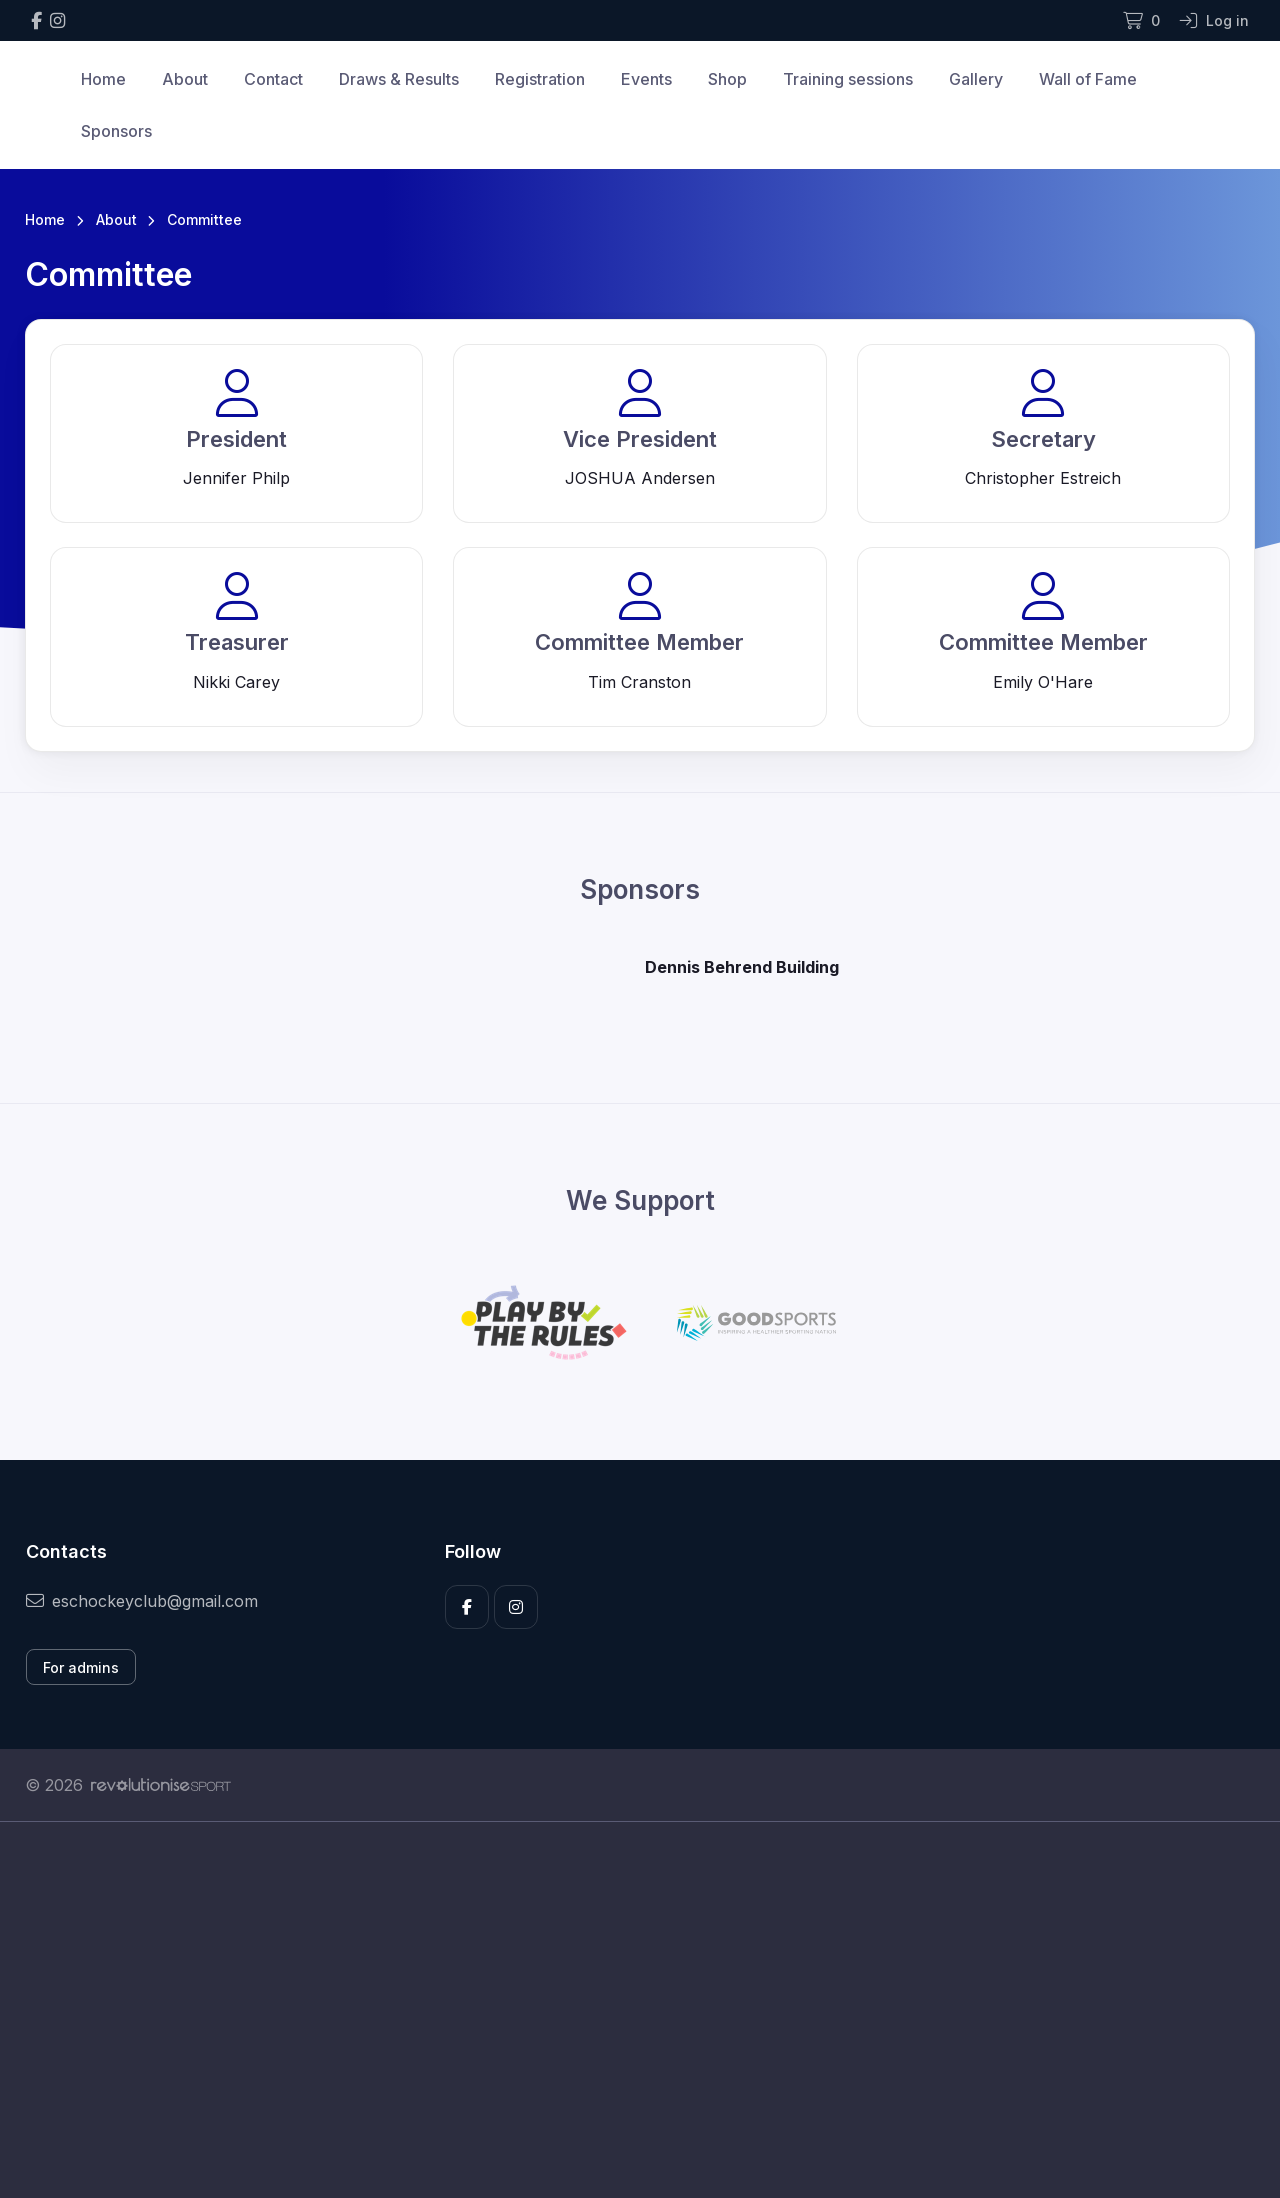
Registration (540, 79)
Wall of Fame (1088, 79)
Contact (273, 79)
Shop (727, 79)
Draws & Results (399, 79)
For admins (81, 1667)
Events (646, 79)
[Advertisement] (625, 2010)
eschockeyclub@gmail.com (142, 1601)
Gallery (976, 79)
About (185, 79)
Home (103, 79)
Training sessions (848, 79)
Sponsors (116, 131)
